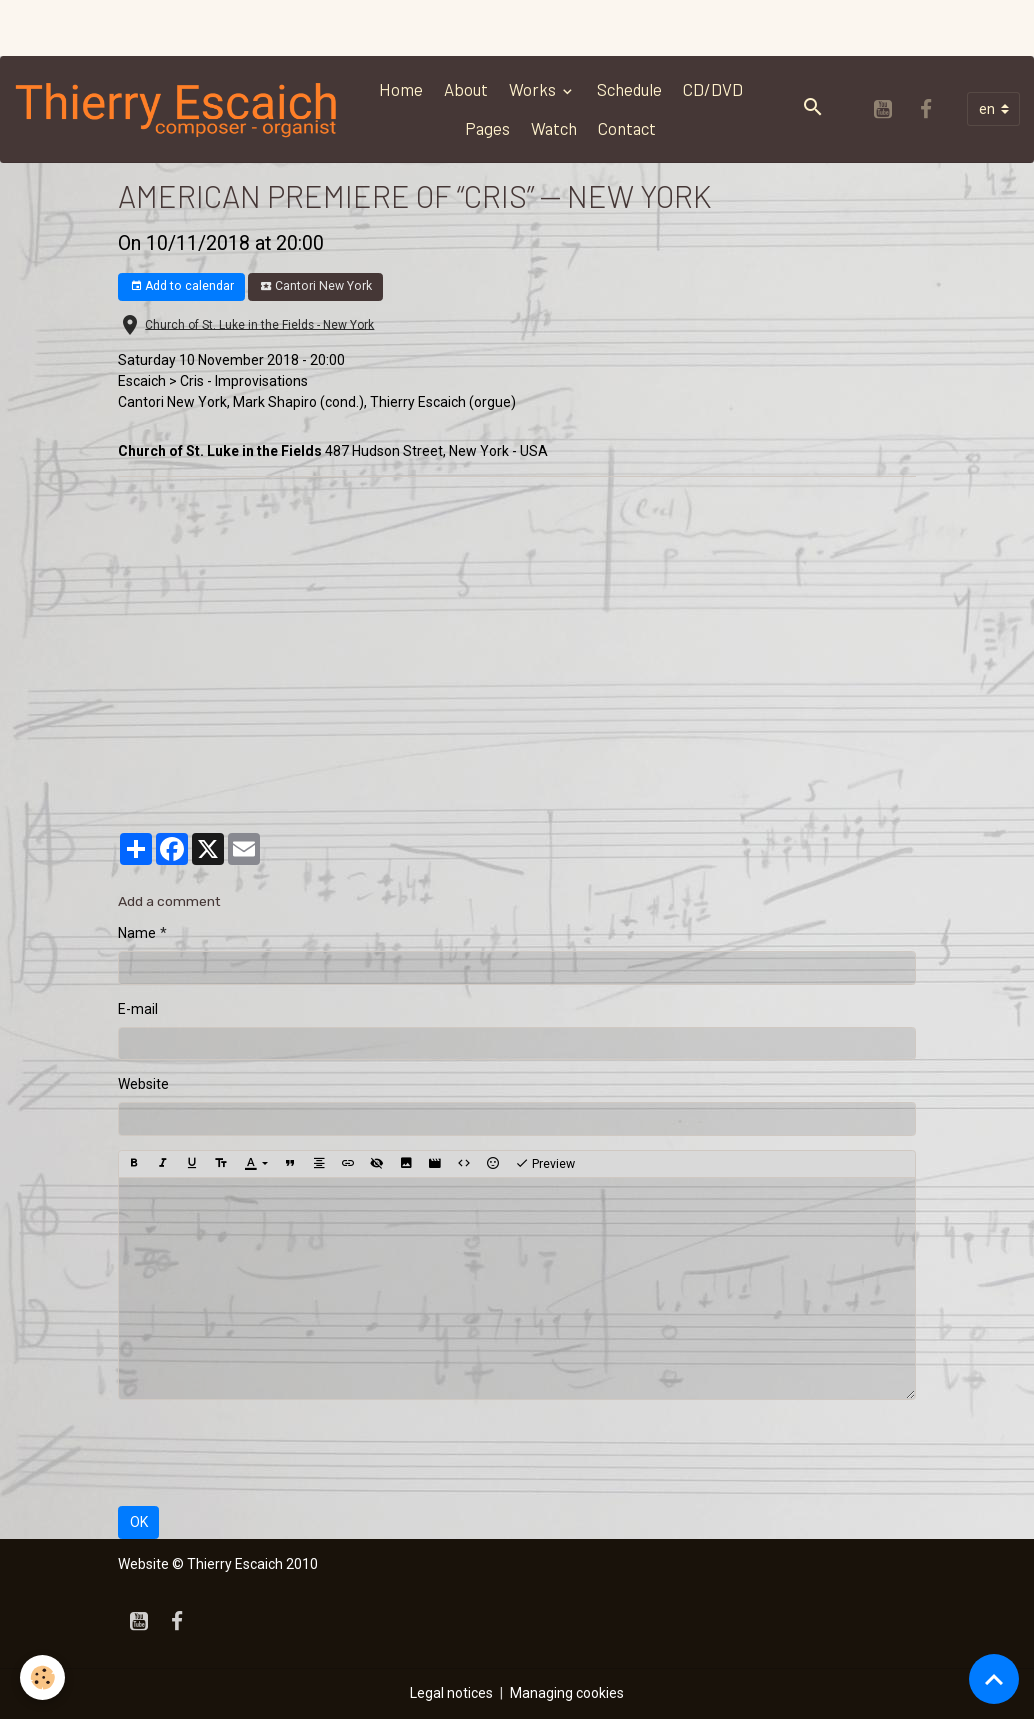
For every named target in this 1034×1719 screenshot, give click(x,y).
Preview (545, 1164)
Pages (487, 128)
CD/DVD (713, 89)
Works (534, 89)
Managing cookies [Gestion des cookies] (567, 1693)
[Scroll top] (994, 1679)
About (466, 89)
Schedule (629, 89)
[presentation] (270, 1453)
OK (139, 1522)
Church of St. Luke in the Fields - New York (259, 324)
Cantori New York (316, 286)
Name (137, 933)
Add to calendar (182, 286)
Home (401, 89)
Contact (627, 128)
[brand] (177, 109)
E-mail (138, 1009)
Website (143, 1084)
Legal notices (451, 1693)
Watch (554, 128)
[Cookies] (42, 1677)
